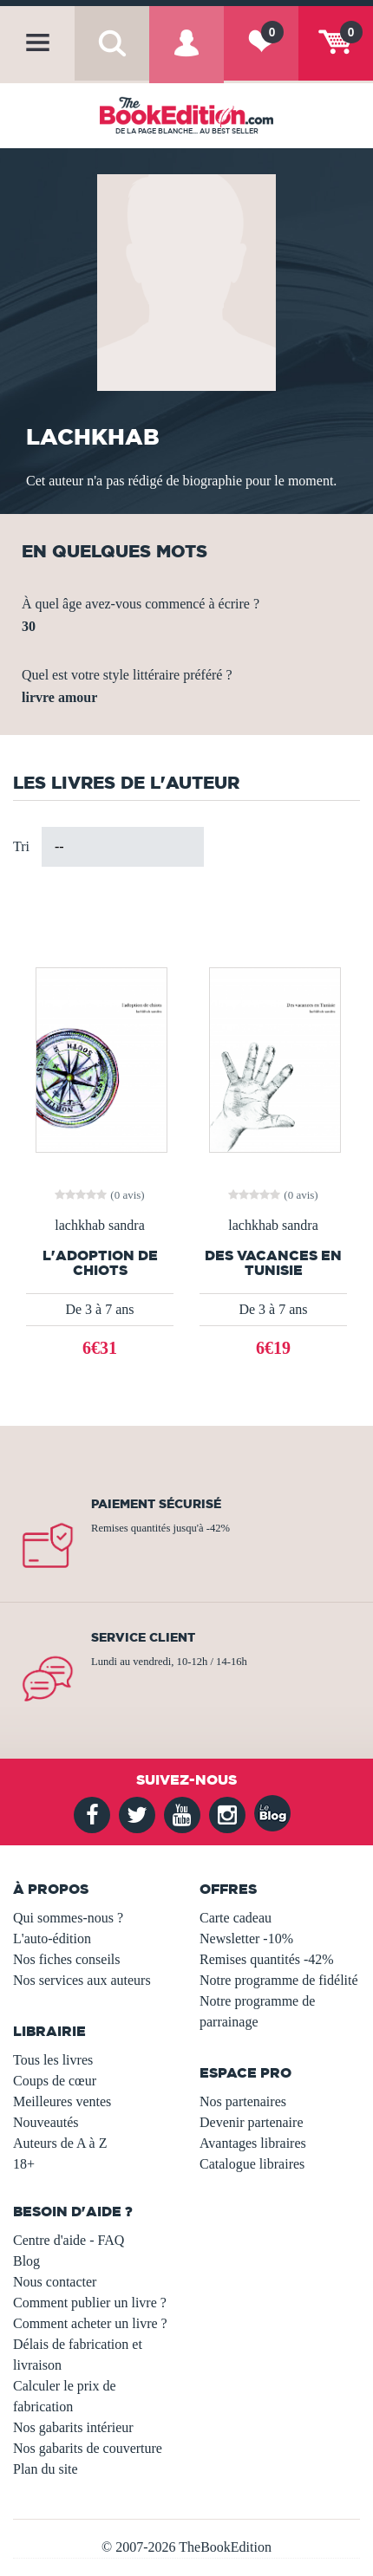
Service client (143, 1637)
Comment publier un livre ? (90, 2302)
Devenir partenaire (251, 2122)
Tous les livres (53, 2059)
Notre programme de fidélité (279, 1980)
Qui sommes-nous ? (68, 1917)
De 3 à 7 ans (99, 1309)
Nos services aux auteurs (82, 1980)
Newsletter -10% (246, 1938)
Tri (21, 846)
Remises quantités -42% (267, 1959)
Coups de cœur (54, 2080)
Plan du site (45, 2469)
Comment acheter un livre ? (90, 2323)
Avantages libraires (253, 2143)
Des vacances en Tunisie (273, 1263)
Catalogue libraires (252, 2163)
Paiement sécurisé (156, 1504)
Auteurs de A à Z (60, 2143)
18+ (24, 2163)
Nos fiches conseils (67, 1959)
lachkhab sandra (100, 1226)
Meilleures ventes (62, 2101)
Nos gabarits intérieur (73, 2427)
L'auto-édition (52, 1938)
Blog (26, 2261)
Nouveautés (46, 2122)
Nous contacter (54, 2281)
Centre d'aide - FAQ (68, 2240)
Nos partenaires (243, 2101)
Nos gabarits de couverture (87, 2448)
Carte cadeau (236, 1917)
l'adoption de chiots (100, 1263)
